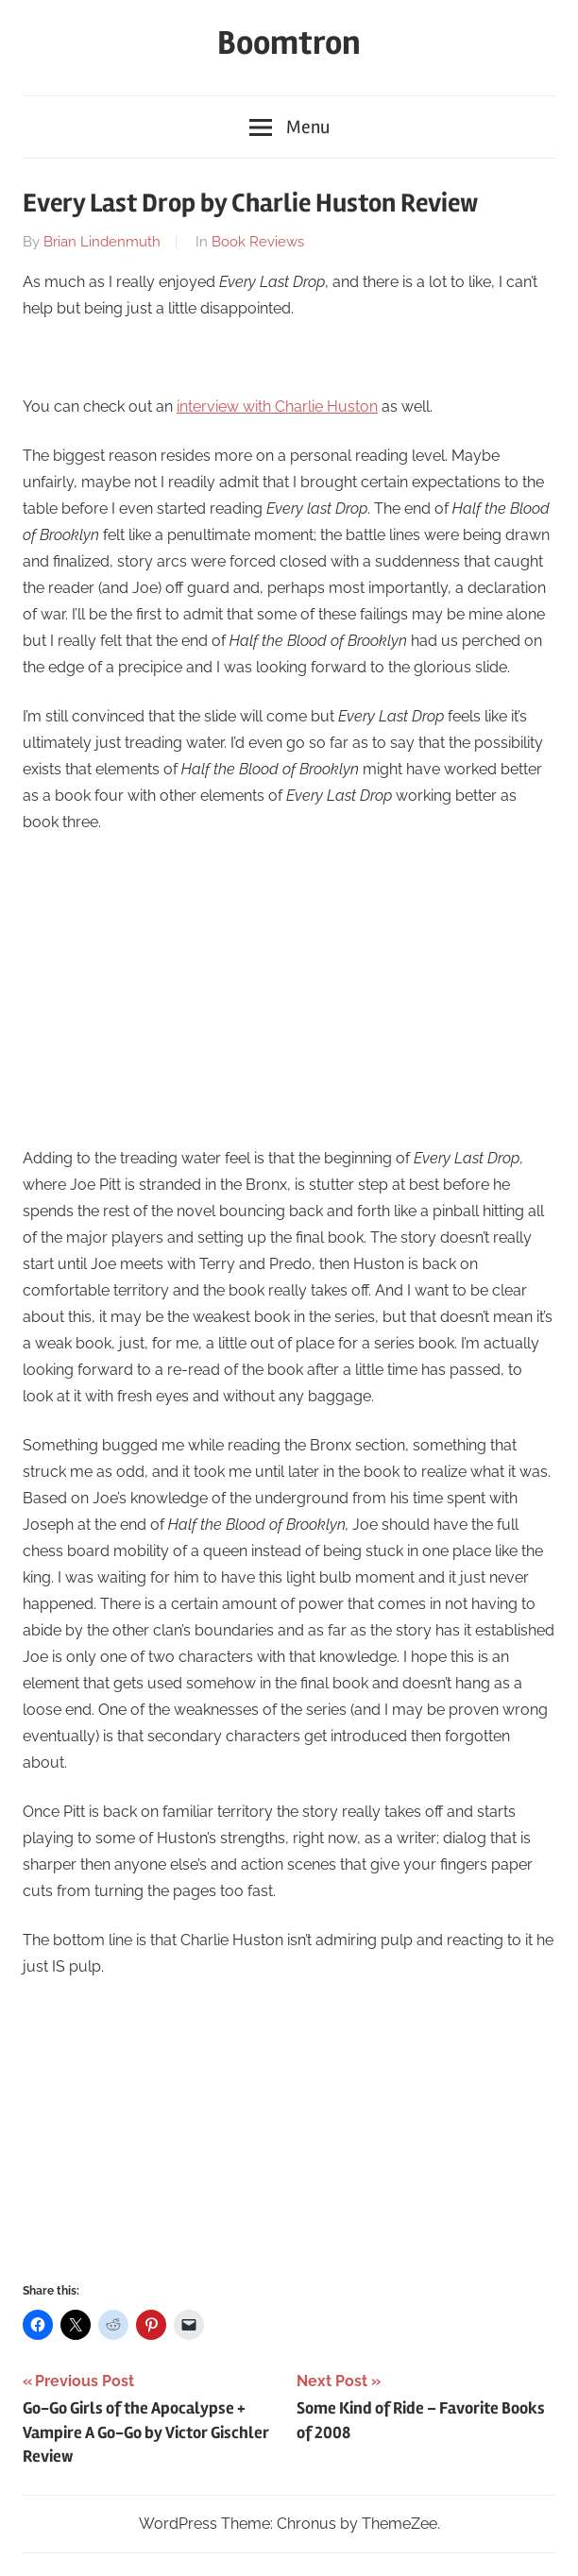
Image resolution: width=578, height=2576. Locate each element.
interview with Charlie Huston (277, 406)
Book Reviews (258, 241)
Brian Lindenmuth (102, 241)
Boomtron (289, 43)
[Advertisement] (289, 990)
